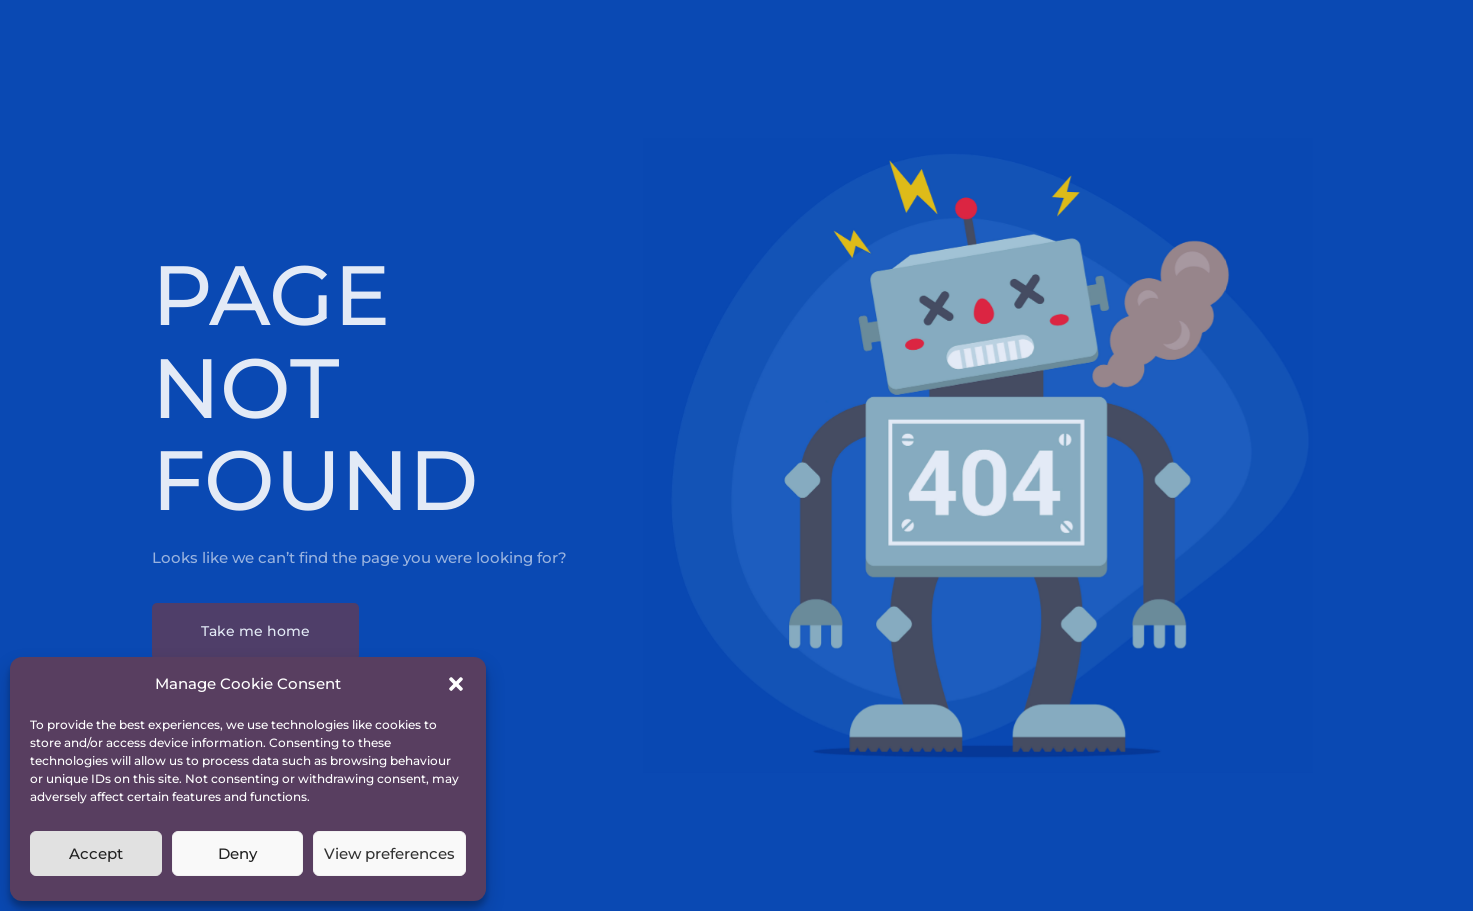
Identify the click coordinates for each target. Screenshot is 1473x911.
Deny (237, 853)
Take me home (255, 631)
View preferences (389, 853)
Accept (96, 853)
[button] (456, 684)
